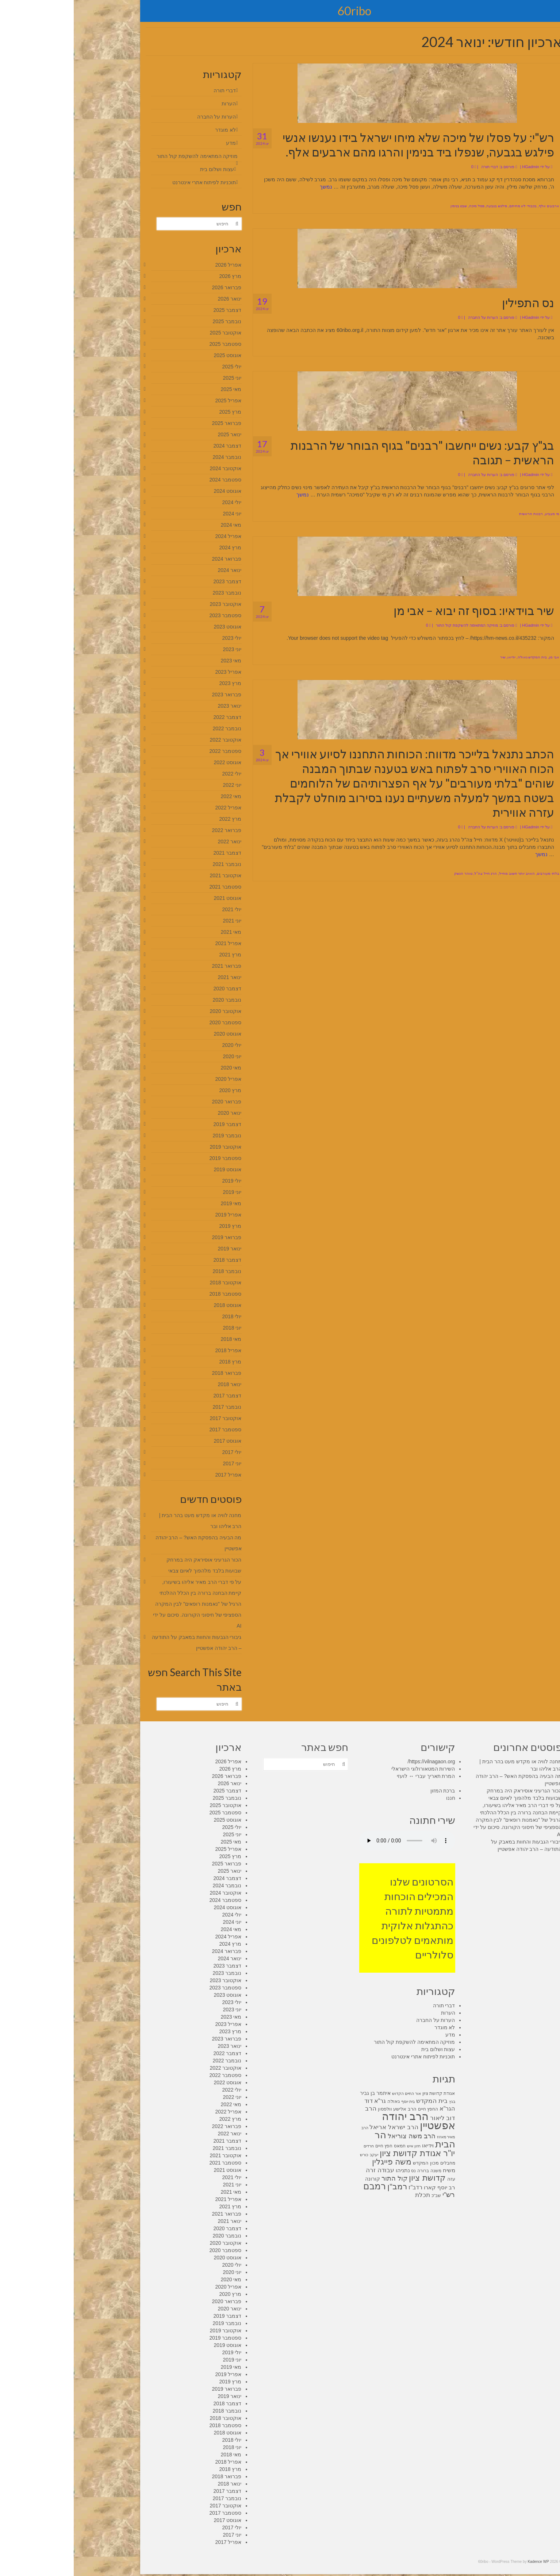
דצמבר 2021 (153, 853)
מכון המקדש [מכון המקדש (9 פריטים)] (352, 2163)
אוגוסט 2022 (154, 762)
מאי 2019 (157, 1203)
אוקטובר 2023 (152, 604)
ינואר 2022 (156, 841)
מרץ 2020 (156, 1090)
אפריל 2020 (154, 1079)
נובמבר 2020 (153, 1000)
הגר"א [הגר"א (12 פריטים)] (373, 2108)
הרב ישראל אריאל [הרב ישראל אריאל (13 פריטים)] (320, 2127)
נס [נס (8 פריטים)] (339, 2170)
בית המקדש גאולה (458, 657)
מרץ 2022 (156, 819)
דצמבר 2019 (153, 1124)
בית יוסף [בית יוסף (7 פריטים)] (334, 2101)
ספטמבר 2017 (151, 1429)
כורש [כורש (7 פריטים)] (290, 2155)
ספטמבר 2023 (151, 615)
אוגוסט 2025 (154, 355)
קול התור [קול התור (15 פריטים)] (321, 2178)
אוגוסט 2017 (154, 1441)
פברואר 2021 (153, 966)
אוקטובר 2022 (152, 740)
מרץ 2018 (156, 1362)
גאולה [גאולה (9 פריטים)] (320, 2101)
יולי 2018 (158, 1316)
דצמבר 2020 (153, 988)
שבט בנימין (385, 206)
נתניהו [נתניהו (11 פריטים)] (329, 2170)
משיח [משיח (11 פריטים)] (375, 2170)
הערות (155, 104)
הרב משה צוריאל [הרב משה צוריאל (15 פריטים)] (338, 2136)
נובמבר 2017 (153, 1407)
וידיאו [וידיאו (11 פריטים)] (354, 2145)
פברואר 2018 (153, 1373)
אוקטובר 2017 (152, 1418)
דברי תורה (415, 167)
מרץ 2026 (156, 276)
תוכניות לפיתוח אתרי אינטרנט (130, 182)
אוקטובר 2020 (152, 1011)
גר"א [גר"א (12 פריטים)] (306, 2101)
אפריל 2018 (154, 1350)
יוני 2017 (158, 1463)
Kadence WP (464, 2562)
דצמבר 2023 (153, 581)
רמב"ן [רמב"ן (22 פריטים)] (323, 2186)
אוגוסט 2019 (154, 1169)
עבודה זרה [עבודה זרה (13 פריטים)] (306, 2170)
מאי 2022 (157, 796)
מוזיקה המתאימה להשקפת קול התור (393, 625)
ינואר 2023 (156, 706)
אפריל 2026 (154, 265)
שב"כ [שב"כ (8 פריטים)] (362, 2195)
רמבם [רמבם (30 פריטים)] (300, 2186)
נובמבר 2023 (153, 593)
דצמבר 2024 (153, 446)
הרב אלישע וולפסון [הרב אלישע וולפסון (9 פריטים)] (323, 2109)
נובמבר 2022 (153, 728)
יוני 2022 (158, 785)
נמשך (252, 187)
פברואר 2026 (153, 287)
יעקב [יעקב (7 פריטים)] (300, 2155)
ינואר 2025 (156, 434)
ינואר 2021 (156, 977)
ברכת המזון (369, 1791)
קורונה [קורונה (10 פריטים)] (298, 2179)
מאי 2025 (157, 389)
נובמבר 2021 (153, 864)
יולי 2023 (158, 638)
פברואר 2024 (153, 559)
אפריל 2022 (154, 808)
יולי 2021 (158, 909)
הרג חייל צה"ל (411, 873)
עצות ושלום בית (143, 169)
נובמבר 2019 (153, 1135)
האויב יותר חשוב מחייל (443, 873)
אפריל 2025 (154, 400)
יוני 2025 (158, 378)
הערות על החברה (409, 317)
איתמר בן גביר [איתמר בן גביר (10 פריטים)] (301, 2093)
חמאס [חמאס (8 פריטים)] (326, 2145)
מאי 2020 (157, 1068)
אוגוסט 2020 (154, 1034)
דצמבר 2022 (153, 717)
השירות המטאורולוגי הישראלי (349, 1769)
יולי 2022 (158, 774)
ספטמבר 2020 (151, 1022)
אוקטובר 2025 (152, 333)
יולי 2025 (158, 367)
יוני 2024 (158, 514)
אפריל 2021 (154, 943)
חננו (376, 1798)
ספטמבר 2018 (151, 1294)
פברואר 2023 (153, 694)
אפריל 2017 (154, 1475)
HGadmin (456, 167)
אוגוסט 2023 (154, 627)
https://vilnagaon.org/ (357, 1761)
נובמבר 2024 (153, 457)
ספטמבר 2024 (151, 480)
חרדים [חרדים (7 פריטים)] (295, 2146)
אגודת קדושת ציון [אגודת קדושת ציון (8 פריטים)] (365, 2093)
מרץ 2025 (156, 412)
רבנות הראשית (457, 514)
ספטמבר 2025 (151, 344)
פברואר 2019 (153, 1237)
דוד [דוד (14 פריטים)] (295, 2100)
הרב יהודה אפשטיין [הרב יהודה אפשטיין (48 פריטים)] (344, 2120)
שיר (429, 657)
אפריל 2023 (154, 672)
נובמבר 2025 (153, 321)
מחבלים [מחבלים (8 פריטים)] (374, 2163)
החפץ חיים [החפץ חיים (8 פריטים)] (354, 2109)
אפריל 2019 (154, 1215)
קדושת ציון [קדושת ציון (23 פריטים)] (353, 2177)
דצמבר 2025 (153, 310)
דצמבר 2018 (153, 1260)
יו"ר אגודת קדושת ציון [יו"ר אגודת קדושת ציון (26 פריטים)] (343, 2153)
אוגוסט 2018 (154, 1305)
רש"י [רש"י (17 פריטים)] (375, 2194)
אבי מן (480, 657)
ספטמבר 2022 (151, 751)
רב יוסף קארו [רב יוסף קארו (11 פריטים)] (365, 2187)
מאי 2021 (157, 932)
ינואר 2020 (156, 1113)
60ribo (281, 11)
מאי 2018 (157, 1339)
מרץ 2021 (156, 955)
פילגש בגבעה (423, 206)
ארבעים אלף (475, 206)
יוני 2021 (158, 921)
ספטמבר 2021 (151, 887)
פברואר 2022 (153, 830)
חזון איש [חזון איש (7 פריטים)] (340, 2146)
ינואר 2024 (156, 570)
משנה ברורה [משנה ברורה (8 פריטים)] (355, 2170)
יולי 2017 (158, 1452)
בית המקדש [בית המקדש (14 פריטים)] (358, 2100)
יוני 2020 (158, 1056)
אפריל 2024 (154, 536)
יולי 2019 (158, 1181)
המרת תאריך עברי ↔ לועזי (352, 1776)
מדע (157, 143)
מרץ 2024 (156, 547)
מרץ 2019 (156, 1226)
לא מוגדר (151, 130)
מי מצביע (478, 514)
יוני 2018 (158, 1328)
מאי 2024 (157, 525)
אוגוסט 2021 (154, 898)
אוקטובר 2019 (152, 1147)
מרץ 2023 (156, 683)
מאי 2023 (157, 661)
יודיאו (438, 657)
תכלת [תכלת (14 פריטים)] (348, 2194)
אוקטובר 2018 (152, 1282)
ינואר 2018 (156, 1384)
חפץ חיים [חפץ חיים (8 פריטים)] (310, 2145)
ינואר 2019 (156, 1249)
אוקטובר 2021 (152, 875)
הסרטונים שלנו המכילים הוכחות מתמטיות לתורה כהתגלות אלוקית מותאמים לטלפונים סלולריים (339, 1918)
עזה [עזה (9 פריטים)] (377, 2179)
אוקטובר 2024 (152, 468)
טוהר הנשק (389, 873)
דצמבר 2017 (153, 1396)
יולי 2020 (158, 1045)
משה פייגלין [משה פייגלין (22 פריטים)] (318, 2162)
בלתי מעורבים (474, 873)
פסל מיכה (403, 206)
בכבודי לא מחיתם (449, 206)
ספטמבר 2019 (151, 1158)
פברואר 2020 (153, 1102)
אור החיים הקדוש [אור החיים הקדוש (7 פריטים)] (332, 2093)
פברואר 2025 (153, 423)
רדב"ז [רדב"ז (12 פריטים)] (342, 2187)
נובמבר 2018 (153, 1271)
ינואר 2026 (156, 299)
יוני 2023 (158, 649)
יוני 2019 (158, 1192)
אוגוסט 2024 (154, 491)
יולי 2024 (158, 502)
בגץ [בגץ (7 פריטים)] (378, 2101)
